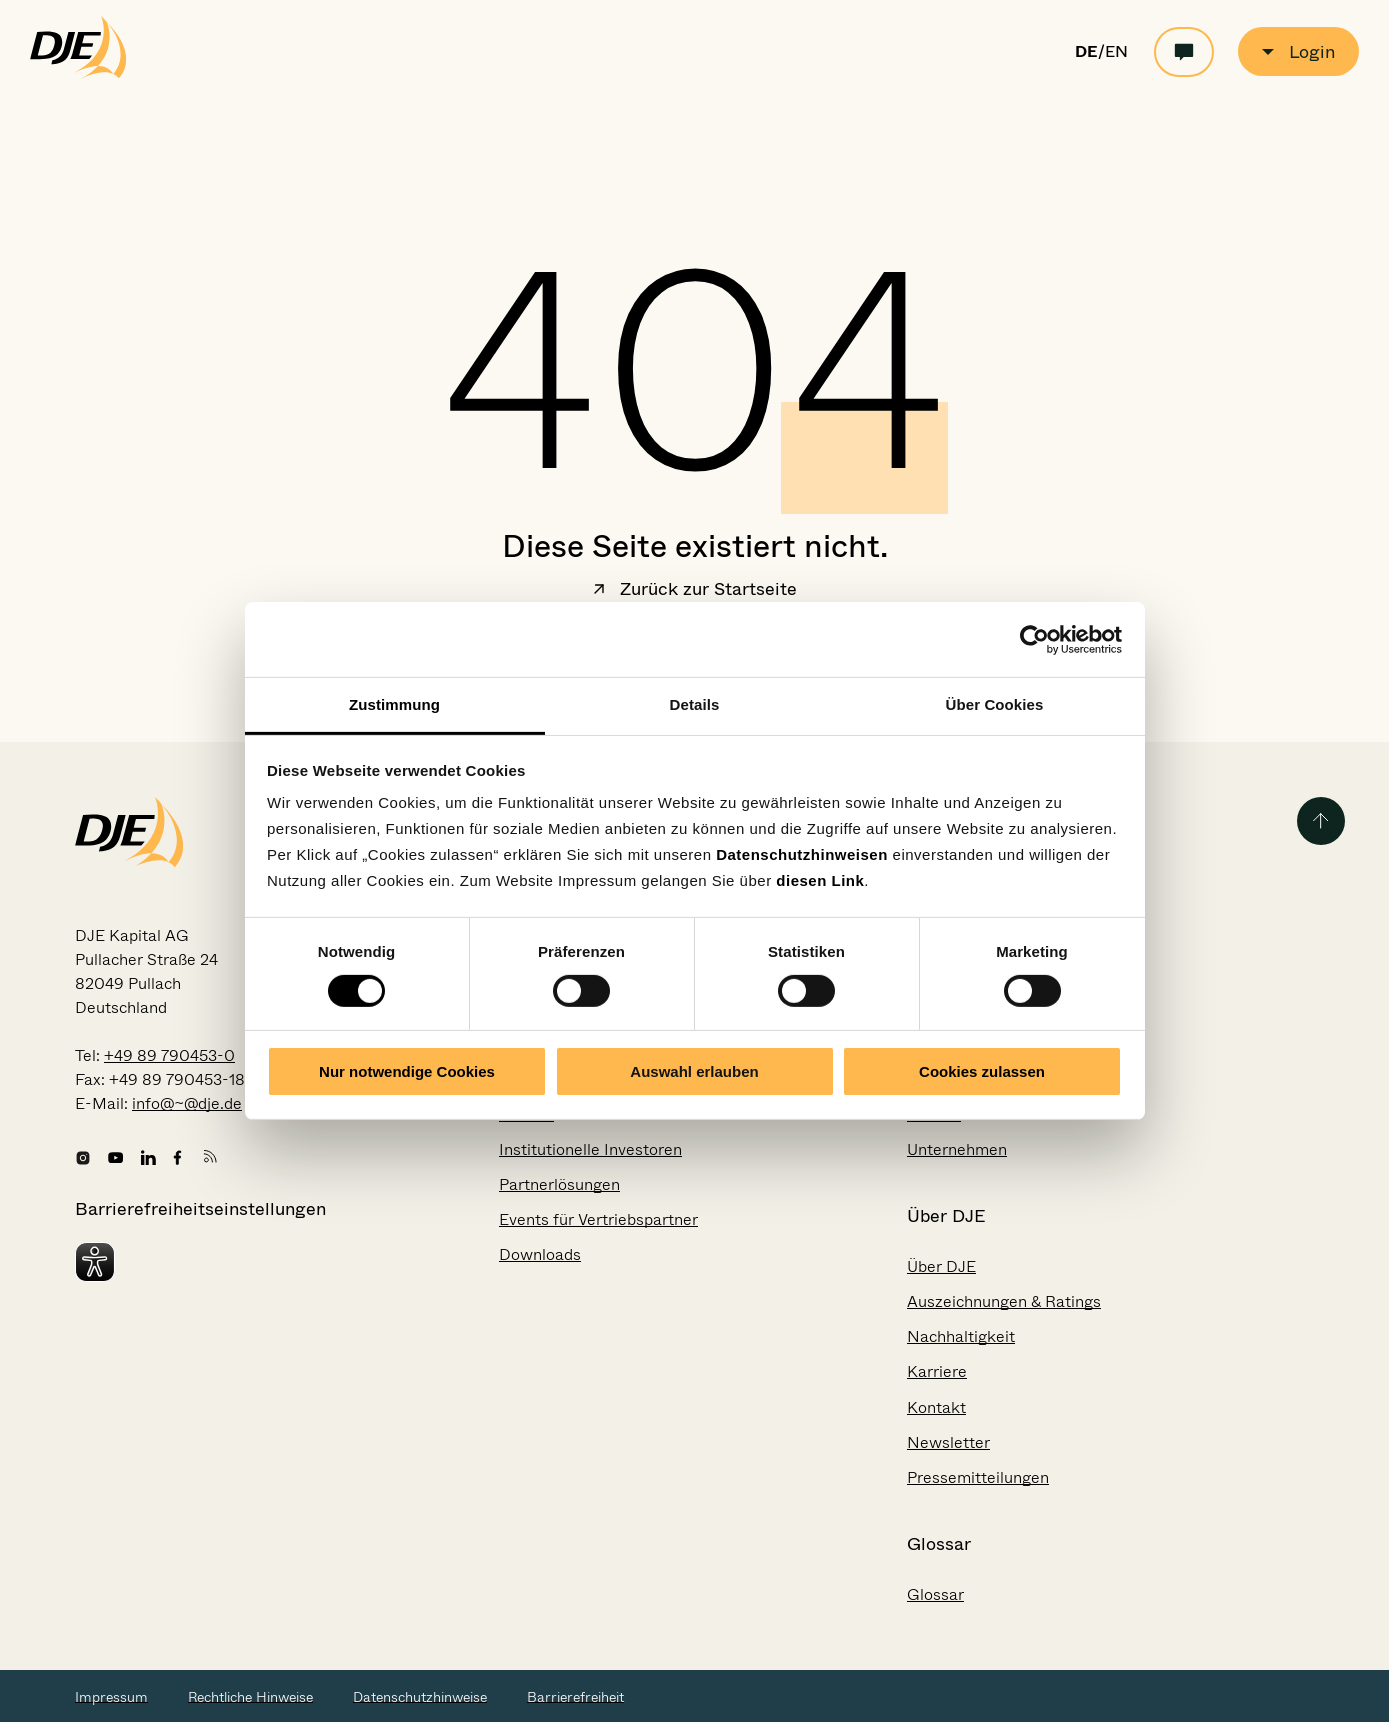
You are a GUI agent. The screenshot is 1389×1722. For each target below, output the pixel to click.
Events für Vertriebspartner (598, 1219)
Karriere (937, 1371)
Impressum (111, 1697)
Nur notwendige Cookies (407, 1071)
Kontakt (936, 1407)
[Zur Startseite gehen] (78, 74)
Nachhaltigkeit (961, 1336)
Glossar (935, 1594)
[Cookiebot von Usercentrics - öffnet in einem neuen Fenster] (1034, 639)
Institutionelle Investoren (590, 1149)
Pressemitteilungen (978, 1477)
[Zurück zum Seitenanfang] (1321, 821)
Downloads (540, 1254)
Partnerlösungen (559, 1184)
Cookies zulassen (982, 1071)
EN (1116, 52)
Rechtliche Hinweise (250, 1697)
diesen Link (820, 880)
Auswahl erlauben (694, 1071)
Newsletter (948, 1442)
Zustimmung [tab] (394, 704)
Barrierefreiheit (575, 1697)
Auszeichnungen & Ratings (1004, 1301)
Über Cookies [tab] (995, 704)
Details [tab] (695, 704)
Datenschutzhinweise (420, 1697)
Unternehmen (957, 1149)
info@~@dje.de (187, 1103)
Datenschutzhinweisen (802, 854)
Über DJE (941, 1266)
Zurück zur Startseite (695, 591)
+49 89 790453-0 (169, 1055)
